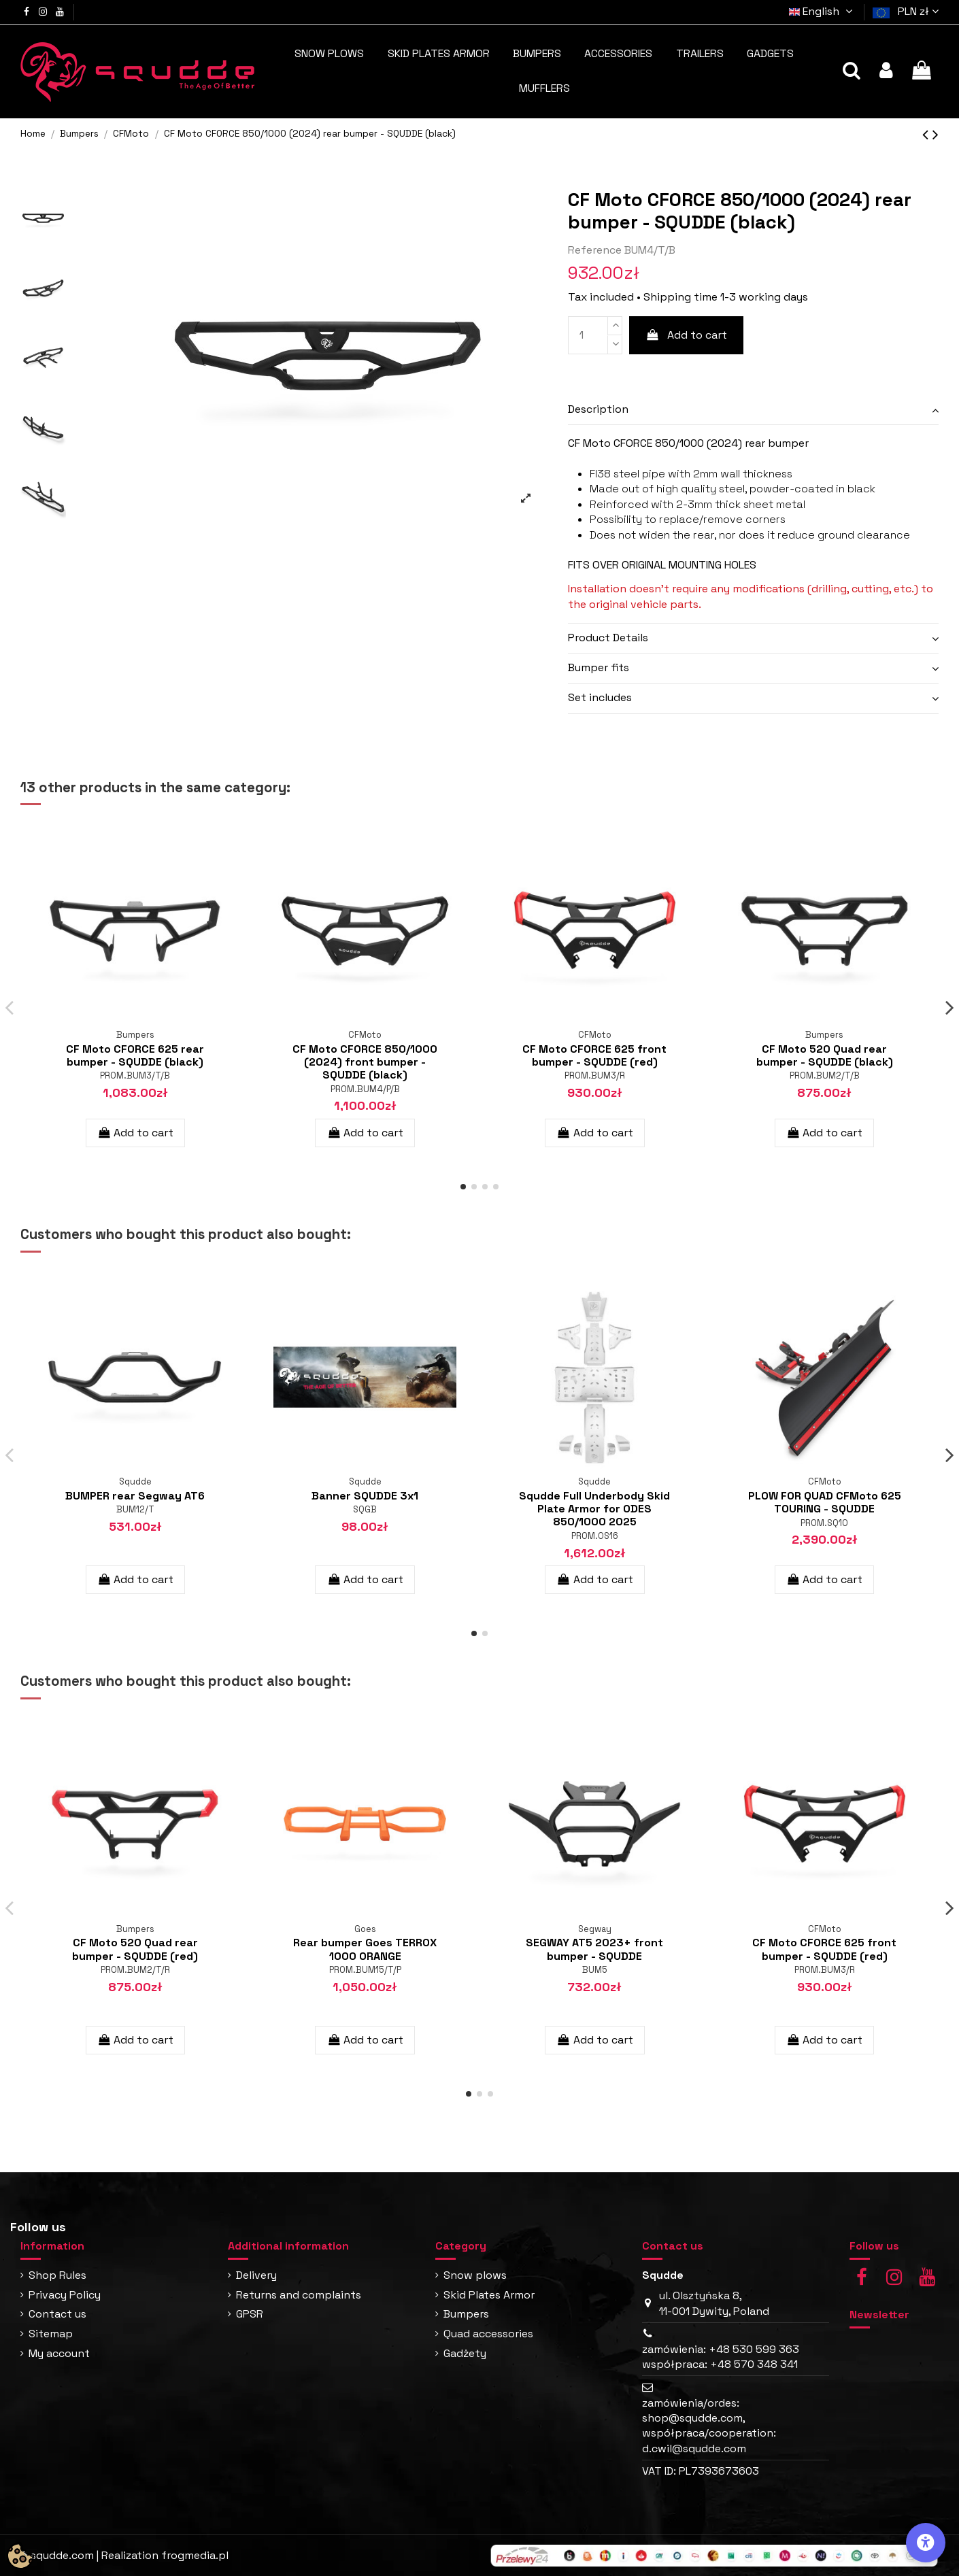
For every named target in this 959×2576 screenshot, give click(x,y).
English (822, 11)
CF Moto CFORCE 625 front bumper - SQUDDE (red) (594, 1055)
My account (59, 2353)
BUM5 (594, 1970)
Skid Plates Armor (489, 2295)
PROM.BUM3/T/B (135, 1075)
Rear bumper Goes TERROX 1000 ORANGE (365, 1949)
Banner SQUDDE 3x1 (365, 1496)
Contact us (57, 2314)
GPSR (249, 2314)
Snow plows (475, 2275)
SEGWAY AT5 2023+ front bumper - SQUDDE (594, 1949)
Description (598, 409)
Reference (595, 250)
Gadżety (464, 2353)
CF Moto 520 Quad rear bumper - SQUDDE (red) (135, 1949)
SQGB (365, 1509)
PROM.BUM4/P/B (365, 1089)
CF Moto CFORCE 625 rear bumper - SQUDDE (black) (135, 1055)
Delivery (256, 2275)
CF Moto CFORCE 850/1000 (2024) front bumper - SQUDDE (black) (364, 1062)
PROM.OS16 (594, 1536)
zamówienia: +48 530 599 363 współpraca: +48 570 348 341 (720, 2356)
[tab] (753, 410)
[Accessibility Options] (925, 2542)
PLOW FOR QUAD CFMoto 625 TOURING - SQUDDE (824, 1502)
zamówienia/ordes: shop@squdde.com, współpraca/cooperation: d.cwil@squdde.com (709, 2426)
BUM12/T (135, 1509)
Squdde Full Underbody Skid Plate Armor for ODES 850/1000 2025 (594, 1509)
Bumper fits (598, 667)
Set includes (600, 697)
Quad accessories (488, 2333)
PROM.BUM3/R (595, 1075)
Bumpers (466, 2314)
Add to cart (686, 335)
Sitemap (51, 2333)
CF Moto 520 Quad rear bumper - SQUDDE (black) (824, 1055)
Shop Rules (57, 2275)
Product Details (608, 637)
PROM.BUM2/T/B (825, 1075)
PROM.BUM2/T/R (135, 1970)
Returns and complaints (298, 2295)
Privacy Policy (65, 2295)
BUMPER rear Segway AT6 (135, 1496)
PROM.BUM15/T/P (365, 1970)
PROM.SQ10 (824, 1523)
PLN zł (918, 11)
